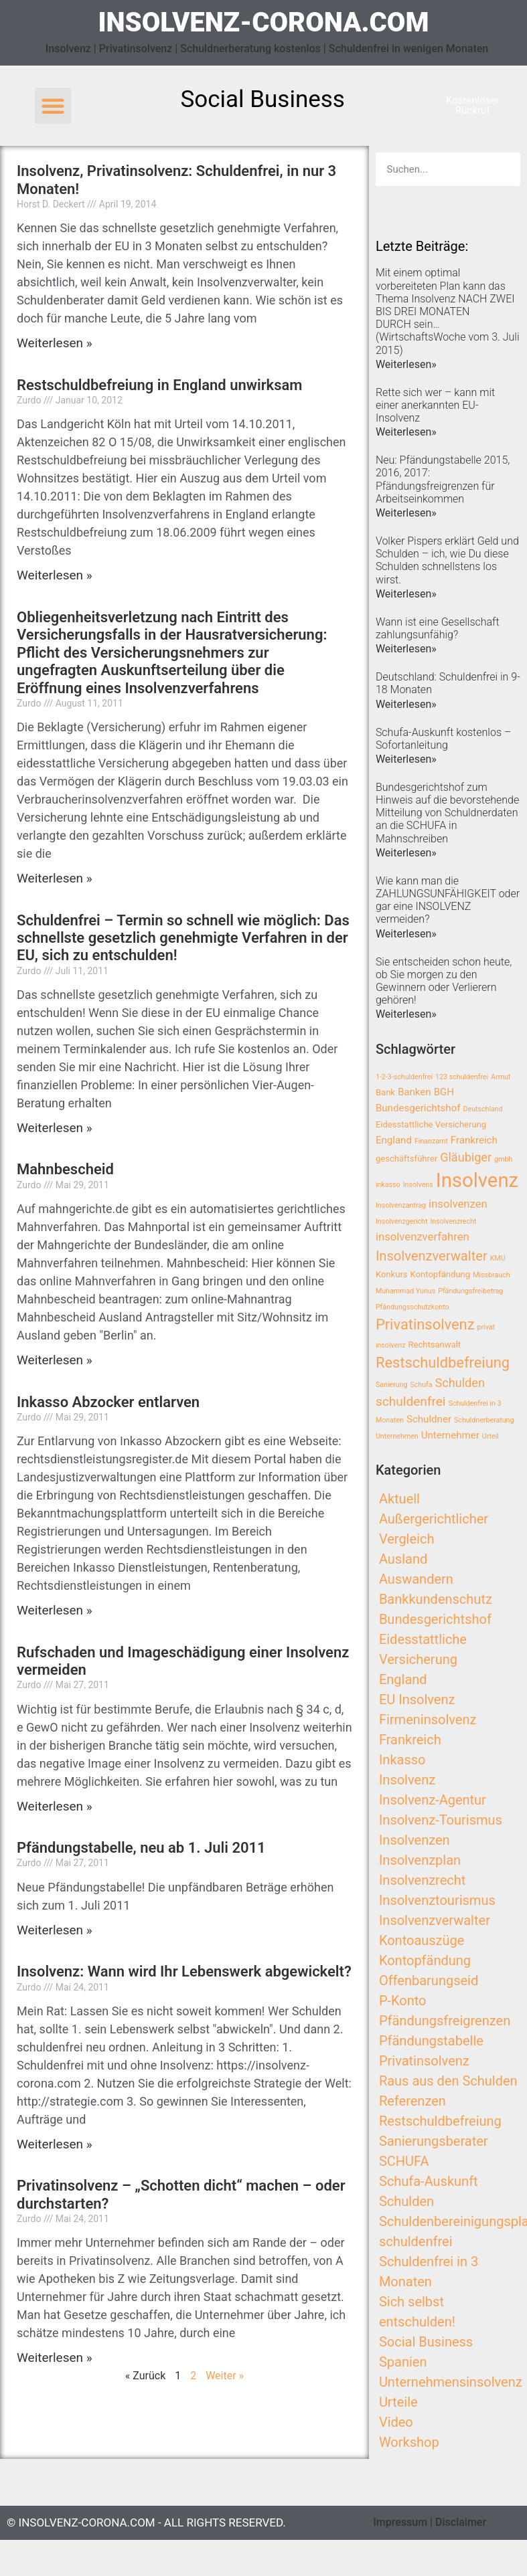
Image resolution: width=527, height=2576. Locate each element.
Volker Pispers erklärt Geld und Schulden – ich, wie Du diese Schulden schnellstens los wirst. (447, 560)
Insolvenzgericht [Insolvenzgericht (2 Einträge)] (402, 1221)
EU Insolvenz (417, 1699)
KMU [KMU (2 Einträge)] (498, 1258)
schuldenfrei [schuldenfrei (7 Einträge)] (411, 1401)
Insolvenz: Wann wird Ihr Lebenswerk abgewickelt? (184, 1971)
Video (396, 2422)
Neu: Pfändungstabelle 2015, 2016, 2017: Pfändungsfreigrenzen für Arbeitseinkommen (443, 479)
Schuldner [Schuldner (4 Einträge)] (428, 1419)
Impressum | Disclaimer (429, 2522)
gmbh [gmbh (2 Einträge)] (503, 1159)
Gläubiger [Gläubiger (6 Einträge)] (466, 1157)
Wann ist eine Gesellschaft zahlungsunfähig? (438, 628)
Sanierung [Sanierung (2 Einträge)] (392, 1384)
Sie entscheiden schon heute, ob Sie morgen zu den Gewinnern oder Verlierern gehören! (444, 981)
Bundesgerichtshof (435, 1619)
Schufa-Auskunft (428, 2181)
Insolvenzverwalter (434, 1920)
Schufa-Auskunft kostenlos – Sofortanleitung (443, 738)
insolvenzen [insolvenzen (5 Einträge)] (458, 1204)
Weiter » (225, 2375)
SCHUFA (404, 2161)
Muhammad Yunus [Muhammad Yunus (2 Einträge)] (405, 1291)
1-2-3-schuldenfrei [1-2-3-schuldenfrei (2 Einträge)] (404, 1077)
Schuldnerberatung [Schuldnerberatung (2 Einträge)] (484, 1420)
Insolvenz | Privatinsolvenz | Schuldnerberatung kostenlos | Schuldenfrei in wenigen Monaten (267, 48)
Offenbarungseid (428, 1980)
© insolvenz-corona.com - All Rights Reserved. (146, 2522)
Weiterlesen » (54, 343)
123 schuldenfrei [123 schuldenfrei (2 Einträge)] (461, 1077)
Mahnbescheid (65, 1169)
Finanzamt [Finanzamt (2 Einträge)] (431, 1141)
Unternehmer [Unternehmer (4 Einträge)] (450, 1435)
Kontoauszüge (422, 1940)
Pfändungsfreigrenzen (444, 2021)
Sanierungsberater (433, 2141)
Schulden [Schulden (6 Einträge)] (460, 1383)
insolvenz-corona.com (263, 22)
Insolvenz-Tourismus (440, 1820)
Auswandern (416, 1579)
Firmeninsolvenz (428, 1720)
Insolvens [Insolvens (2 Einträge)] (418, 1184)
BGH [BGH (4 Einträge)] (444, 1092)
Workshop (409, 2442)
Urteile (398, 2402)
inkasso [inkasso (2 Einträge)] (388, 1184)
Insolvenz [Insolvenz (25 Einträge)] (477, 1180)
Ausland (403, 1559)
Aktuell (399, 1499)
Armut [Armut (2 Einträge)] (500, 1077)
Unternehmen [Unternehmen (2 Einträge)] (397, 1436)
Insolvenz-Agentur (432, 1800)
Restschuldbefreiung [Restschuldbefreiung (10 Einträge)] (443, 1362)
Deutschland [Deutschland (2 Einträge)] (482, 1109)
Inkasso (402, 1760)
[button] (53, 106)
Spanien (403, 2362)
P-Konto (403, 2001)
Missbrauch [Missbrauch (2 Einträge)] (491, 1275)
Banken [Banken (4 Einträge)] (414, 1092)
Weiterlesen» (406, 364)
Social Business (426, 2342)
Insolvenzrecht (422, 1880)
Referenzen (412, 2101)
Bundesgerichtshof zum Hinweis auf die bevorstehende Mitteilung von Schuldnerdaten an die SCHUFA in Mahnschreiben (447, 813)
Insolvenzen (414, 1840)
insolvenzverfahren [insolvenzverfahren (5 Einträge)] (422, 1236)
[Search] (503, 169)
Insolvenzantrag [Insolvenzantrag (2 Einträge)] (401, 1205)
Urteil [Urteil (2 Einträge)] (490, 1436)
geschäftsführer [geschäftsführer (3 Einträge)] (406, 1159)
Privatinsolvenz (424, 2061)
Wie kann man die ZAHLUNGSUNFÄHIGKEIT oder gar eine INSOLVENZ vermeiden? (448, 900)
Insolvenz (407, 1780)
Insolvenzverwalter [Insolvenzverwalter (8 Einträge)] (431, 1256)
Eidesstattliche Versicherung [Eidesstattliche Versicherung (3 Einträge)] (431, 1124)
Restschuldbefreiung (440, 2121)
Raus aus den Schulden (448, 2081)
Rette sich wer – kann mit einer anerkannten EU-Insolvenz (435, 405)
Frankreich (410, 1740)
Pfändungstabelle (431, 2041)
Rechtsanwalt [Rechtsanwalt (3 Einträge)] (434, 1345)
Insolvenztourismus (437, 1900)
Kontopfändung (425, 1960)
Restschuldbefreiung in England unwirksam (159, 385)
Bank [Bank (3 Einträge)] (385, 1092)
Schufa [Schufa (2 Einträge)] (421, 1384)
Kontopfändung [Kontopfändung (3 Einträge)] (440, 1274)
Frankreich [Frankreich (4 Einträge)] (474, 1140)
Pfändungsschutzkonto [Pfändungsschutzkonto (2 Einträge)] (412, 1307)
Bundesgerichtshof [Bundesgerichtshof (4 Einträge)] (418, 1108)
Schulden (406, 2201)
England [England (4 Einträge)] (394, 1140)
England (403, 1679)
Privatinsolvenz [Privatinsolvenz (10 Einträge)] (425, 1324)
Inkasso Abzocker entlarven (108, 1402)
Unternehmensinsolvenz (450, 2382)
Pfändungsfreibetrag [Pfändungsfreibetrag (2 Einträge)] (470, 1291)
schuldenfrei (416, 2241)
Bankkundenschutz (435, 1599)
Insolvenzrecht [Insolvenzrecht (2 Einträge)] (453, 1221)
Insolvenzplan (420, 1860)
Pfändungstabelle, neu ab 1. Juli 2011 (141, 1847)
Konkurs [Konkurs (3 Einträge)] (392, 1274)
